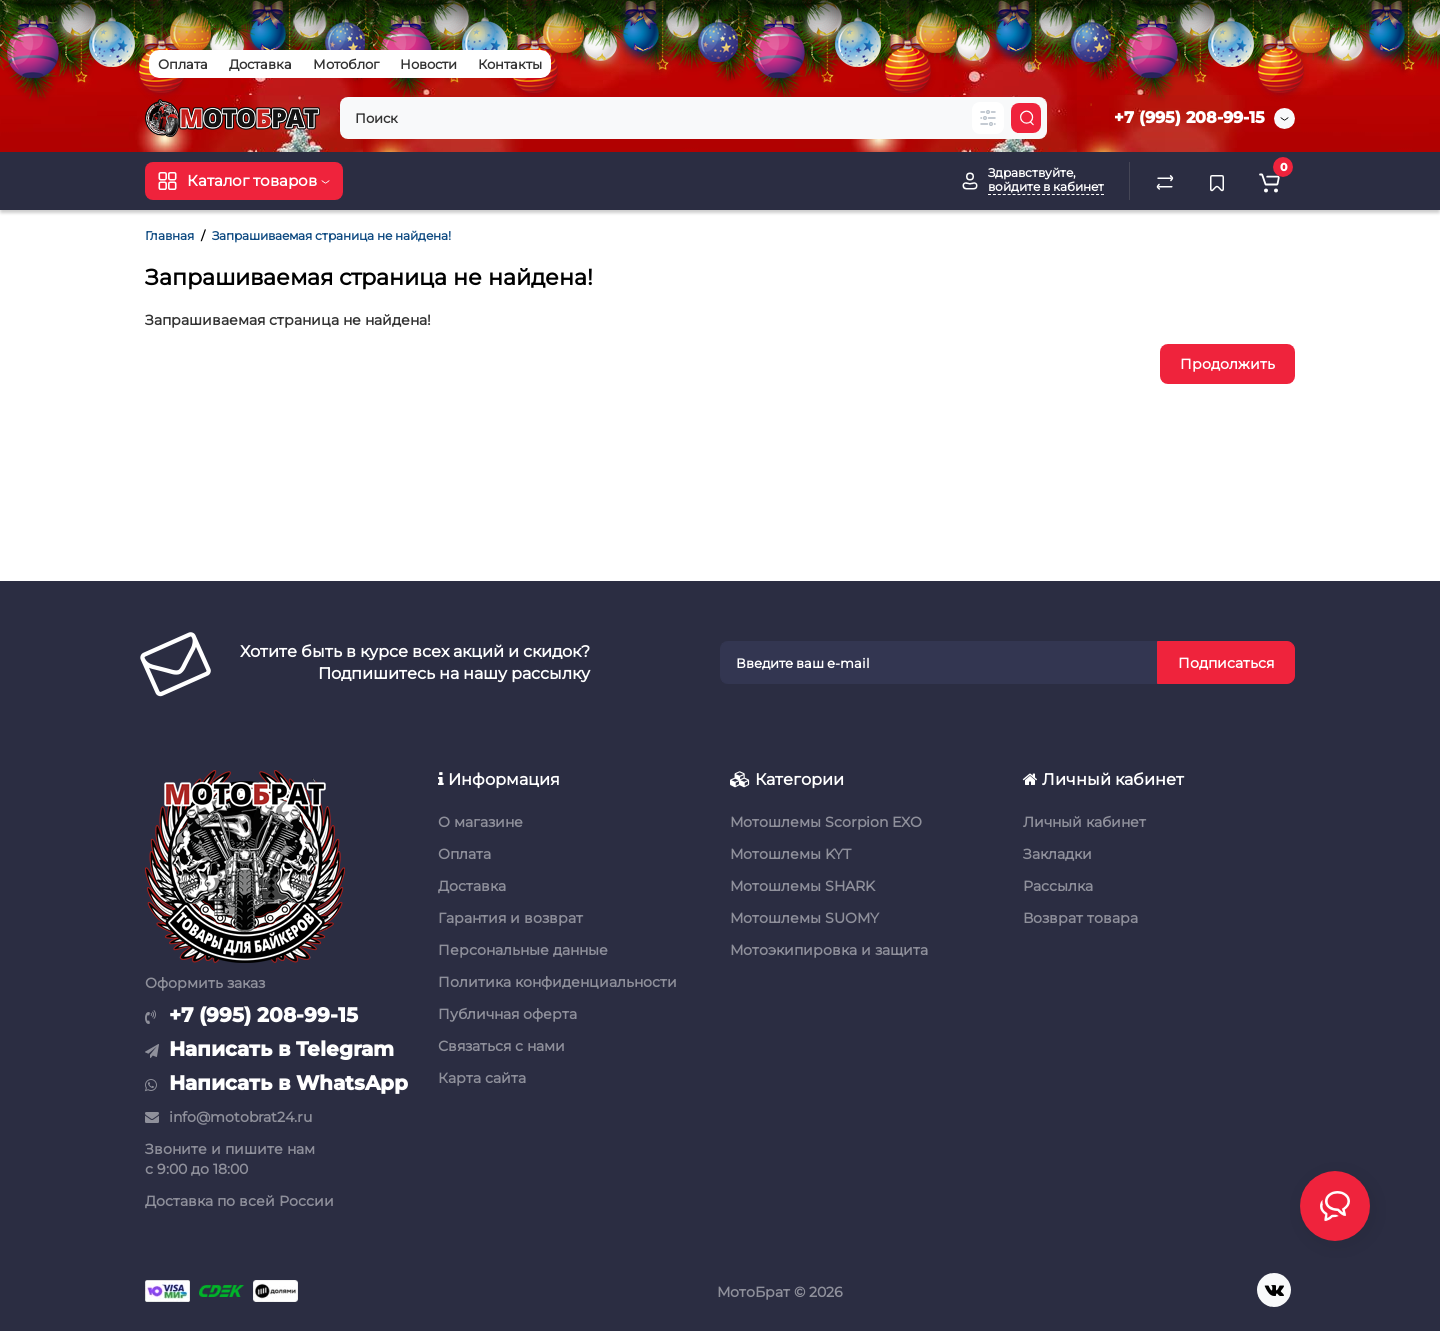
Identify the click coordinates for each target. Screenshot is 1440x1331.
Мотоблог (346, 64)
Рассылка (1058, 886)
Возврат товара (1080, 918)
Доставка (260, 64)
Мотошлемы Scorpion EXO (826, 822)
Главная (169, 235)
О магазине (480, 822)
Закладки (1057, 854)
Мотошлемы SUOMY (804, 918)
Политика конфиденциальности (557, 982)
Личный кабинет (1084, 822)
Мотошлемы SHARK (802, 886)
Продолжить (1227, 364)
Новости (428, 64)
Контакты (510, 64)
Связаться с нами (501, 1046)
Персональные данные (523, 950)
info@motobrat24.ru (228, 1117)
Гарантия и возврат (510, 918)
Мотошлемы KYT (790, 854)
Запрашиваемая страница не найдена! (331, 235)
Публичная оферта (507, 1014)
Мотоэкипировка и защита (829, 950)
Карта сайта (482, 1078)
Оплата (183, 64)
